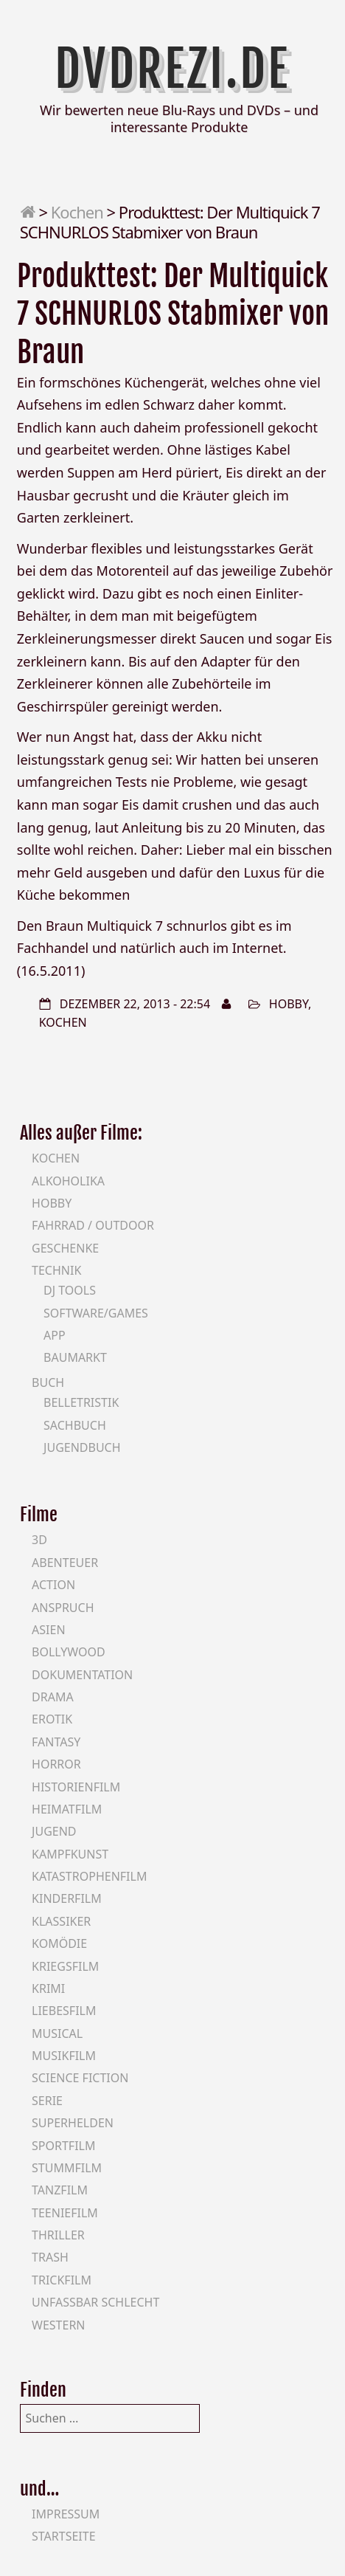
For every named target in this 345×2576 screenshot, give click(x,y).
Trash (50, 2257)
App (54, 1335)
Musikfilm (64, 2056)
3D (39, 1540)
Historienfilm (76, 1787)
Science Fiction (80, 2078)
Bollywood (68, 1652)
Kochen (77, 212)
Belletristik (81, 1402)
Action (53, 1585)
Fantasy (56, 1742)
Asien (49, 1630)
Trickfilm (61, 2280)
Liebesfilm (64, 2010)
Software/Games (95, 1313)
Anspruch (63, 1607)
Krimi (48, 1988)
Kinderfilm (67, 1898)
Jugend (54, 1831)
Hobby (288, 1004)
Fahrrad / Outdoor (93, 1225)
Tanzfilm (60, 2190)
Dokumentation (82, 1675)
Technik (56, 1270)
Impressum (66, 2514)
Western (58, 2325)
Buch (48, 1382)
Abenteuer (65, 1562)
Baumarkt (75, 1357)
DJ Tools (69, 1290)
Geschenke (65, 1248)
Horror (56, 1764)
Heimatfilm (67, 1809)
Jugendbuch (82, 1447)
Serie (47, 2101)
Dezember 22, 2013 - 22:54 (135, 1004)
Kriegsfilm (65, 1966)
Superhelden (73, 2123)
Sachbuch (74, 1425)
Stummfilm (67, 2168)
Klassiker (61, 1921)
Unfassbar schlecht (95, 2302)
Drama (53, 1697)
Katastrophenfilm (89, 1876)
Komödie (59, 1943)
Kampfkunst (70, 1854)
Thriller (58, 2235)
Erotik (52, 1719)
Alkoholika (68, 1181)
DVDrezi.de (172, 69)
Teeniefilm (65, 2213)
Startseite (64, 2536)
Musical (57, 2033)
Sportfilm (63, 2146)
